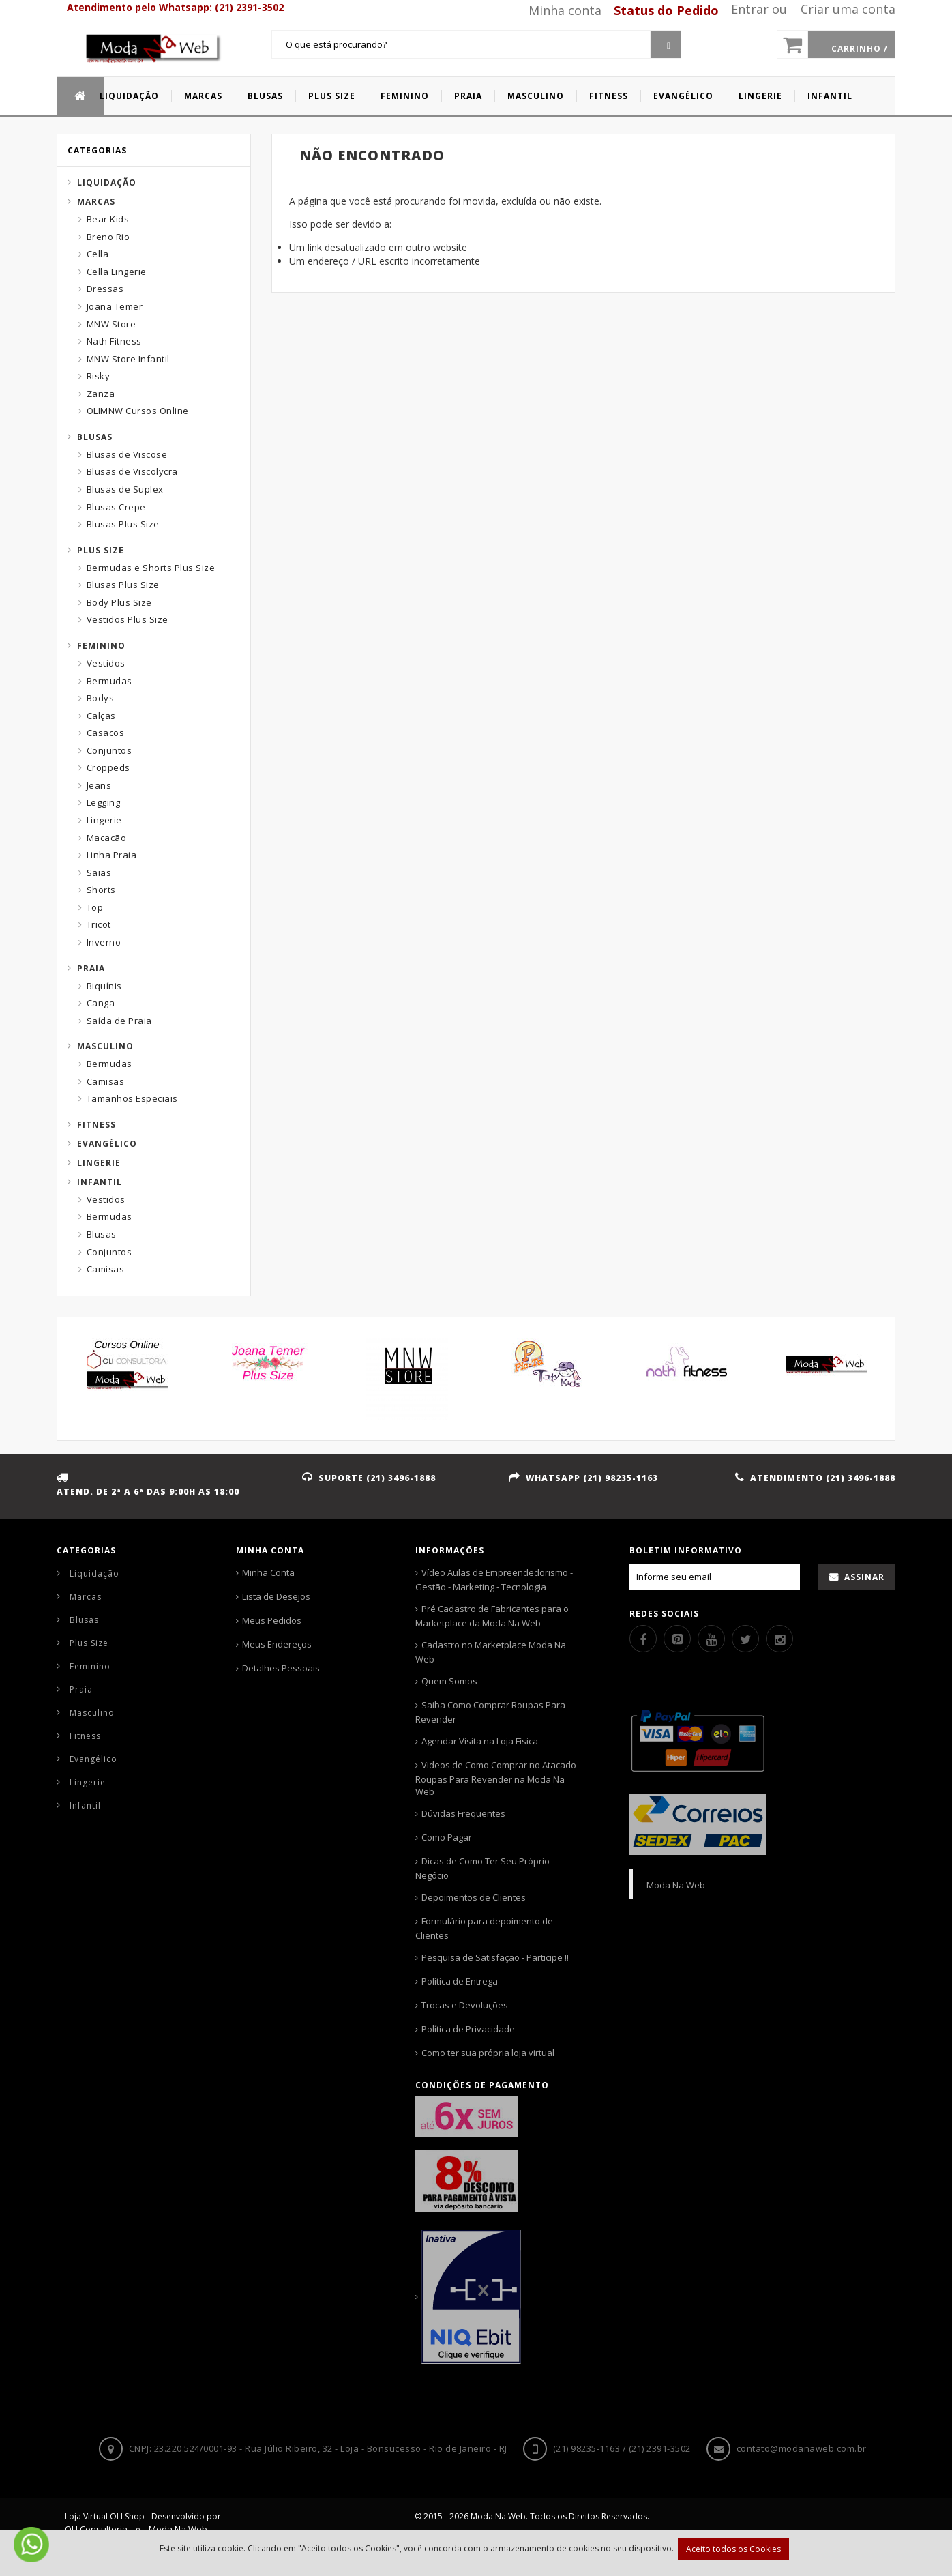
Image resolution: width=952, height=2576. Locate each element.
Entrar (750, 9)
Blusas (95, 437)
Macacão (107, 838)
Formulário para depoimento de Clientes (484, 1928)
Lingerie (104, 820)
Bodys (101, 698)
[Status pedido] (661, 10)
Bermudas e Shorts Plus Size (151, 567)
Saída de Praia (119, 1020)
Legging (104, 802)
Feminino (101, 646)
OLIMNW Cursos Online (138, 411)
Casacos (106, 733)
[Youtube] (711, 1638)
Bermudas (109, 681)
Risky (98, 376)
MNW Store (111, 324)
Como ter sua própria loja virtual (487, 2053)
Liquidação (106, 182)
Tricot (99, 924)
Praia (91, 968)
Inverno (104, 942)
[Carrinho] (836, 44)
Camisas (106, 1081)
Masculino (105, 1046)
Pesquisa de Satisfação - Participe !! (495, 1957)
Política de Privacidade (468, 2029)
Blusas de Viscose (127, 454)
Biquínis (104, 986)
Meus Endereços (277, 1644)
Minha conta (565, 10)
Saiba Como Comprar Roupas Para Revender (490, 1712)
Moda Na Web (675, 1885)
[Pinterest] (677, 1638)
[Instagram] (779, 1638)
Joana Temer (115, 306)
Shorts (101, 889)
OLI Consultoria (96, 2529)
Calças (101, 715)
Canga (101, 1003)
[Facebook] (643, 1638)
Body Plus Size (119, 602)
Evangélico (107, 1144)
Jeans (99, 785)
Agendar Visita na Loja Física (479, 1741)
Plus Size (100, 550)
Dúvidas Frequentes (463, 1813)
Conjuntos (109, 750)
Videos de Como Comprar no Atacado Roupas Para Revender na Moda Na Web (495, 1778)
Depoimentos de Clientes (473, 1897)
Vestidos (106, 663)
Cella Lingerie (117, 271)
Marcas (96, 201)
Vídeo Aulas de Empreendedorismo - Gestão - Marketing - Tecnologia (494, 1579)
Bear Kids (108, 219)
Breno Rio (108, 237)
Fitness (96, 1124)
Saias (99, 872)
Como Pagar (446, 1837)
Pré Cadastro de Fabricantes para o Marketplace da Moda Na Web (492, 1615)
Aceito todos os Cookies (733, 2549)
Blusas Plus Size (123, 524)
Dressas (105, 288)
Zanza (101, 393)
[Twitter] (745, 1638)
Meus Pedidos (271, 1620)
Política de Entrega (459, 1981)
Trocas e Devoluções (464, 2005)
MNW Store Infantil (128, 359)
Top (95, 907)
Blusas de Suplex (125, 489)
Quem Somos (449, 1681)
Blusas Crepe (116, 507)
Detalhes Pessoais (281, 1668)
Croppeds (108, 767)
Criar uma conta (848, 9)
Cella (98, 254)
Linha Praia (112, 855)
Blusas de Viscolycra (132, 471)
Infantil (99, 1182)
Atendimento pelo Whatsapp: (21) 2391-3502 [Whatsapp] (175, 7)
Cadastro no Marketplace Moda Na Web (490, 1652)
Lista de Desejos (276, 1596)
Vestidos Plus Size (127, 619)
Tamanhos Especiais (132, 1098)
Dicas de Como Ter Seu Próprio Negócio (482, 1868)
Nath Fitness (114, 341)
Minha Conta (268, 1572)
